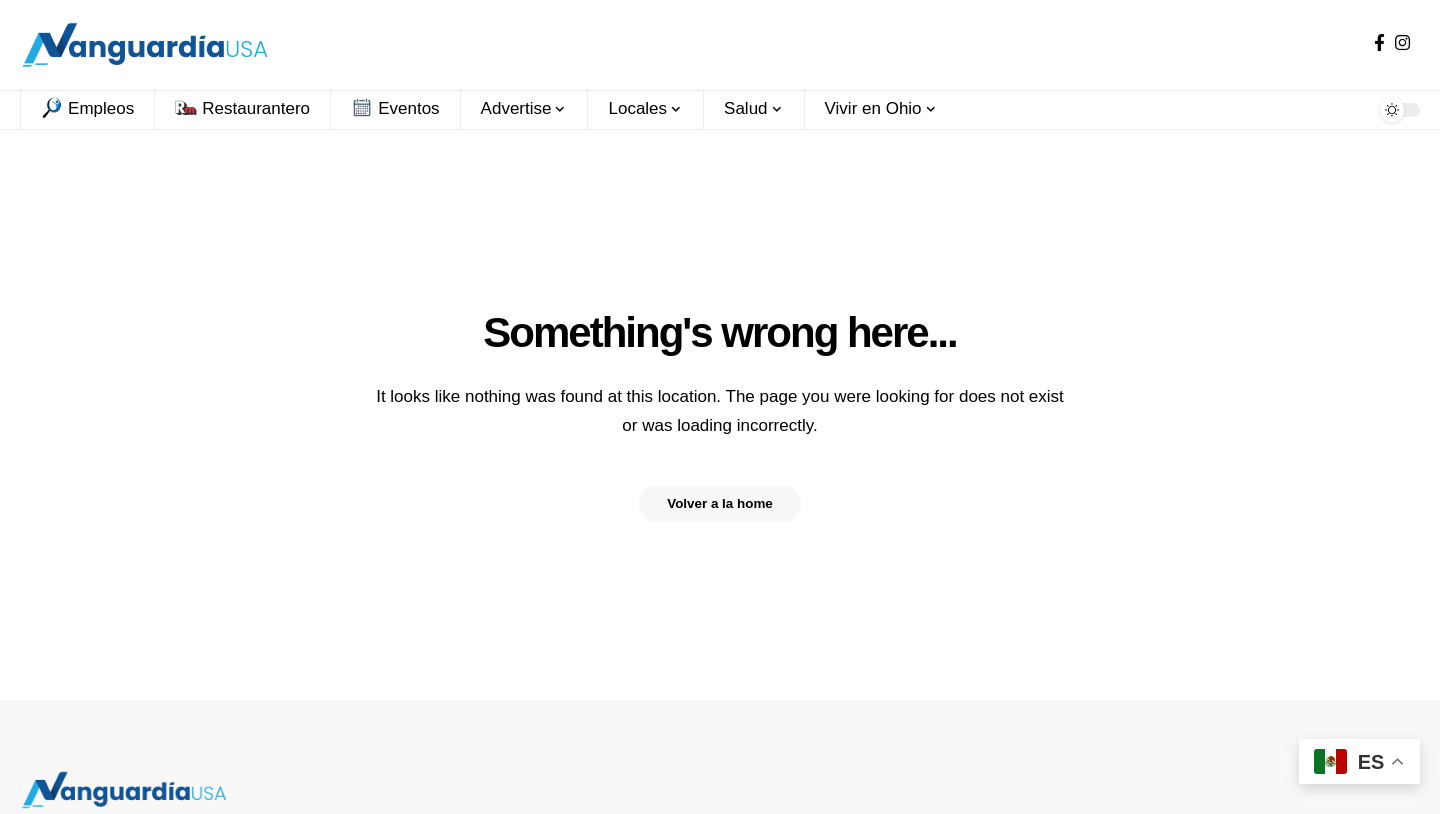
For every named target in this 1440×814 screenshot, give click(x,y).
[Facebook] (1379, 43)
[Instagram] (1402, 43)
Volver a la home (720, 504)
